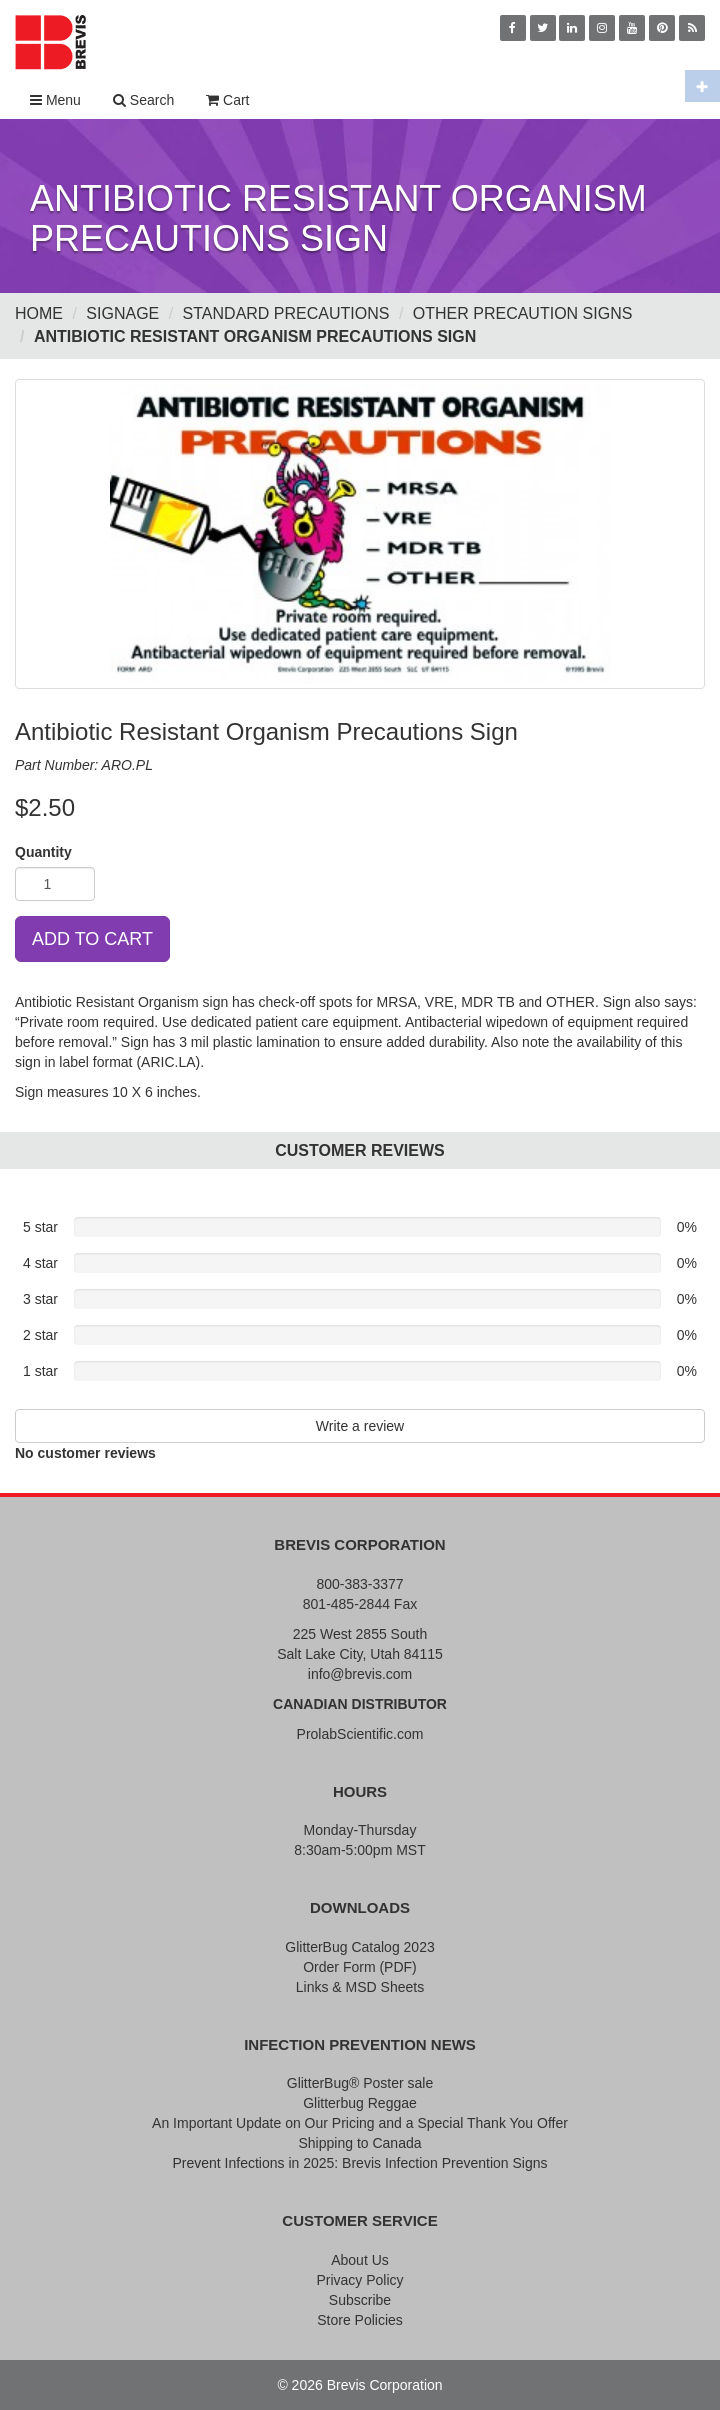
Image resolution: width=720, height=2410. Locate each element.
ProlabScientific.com (360, 1734)
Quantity (43, 852)
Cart (227, 100)
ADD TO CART (92, 939)
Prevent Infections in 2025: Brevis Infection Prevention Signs (359, 2163)
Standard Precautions (286, 313)
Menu (55, 100)
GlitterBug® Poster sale (360, 2083)
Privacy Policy (359, 2280)
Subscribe (360, 2300)
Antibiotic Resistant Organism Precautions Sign (255, 336)
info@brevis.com (360, 1674)
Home (39, 313)
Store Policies (360, 2320)
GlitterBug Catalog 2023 (359, 1947)
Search (143, 100)
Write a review (360, 1426)
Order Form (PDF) (360, 1967)
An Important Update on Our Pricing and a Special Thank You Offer (360, 2123)
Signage (122, 313)
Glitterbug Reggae (360, 2103)
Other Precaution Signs (523, 313)
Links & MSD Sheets (360, 1987)
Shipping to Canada (360, 2143)
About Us (360, 2260)
